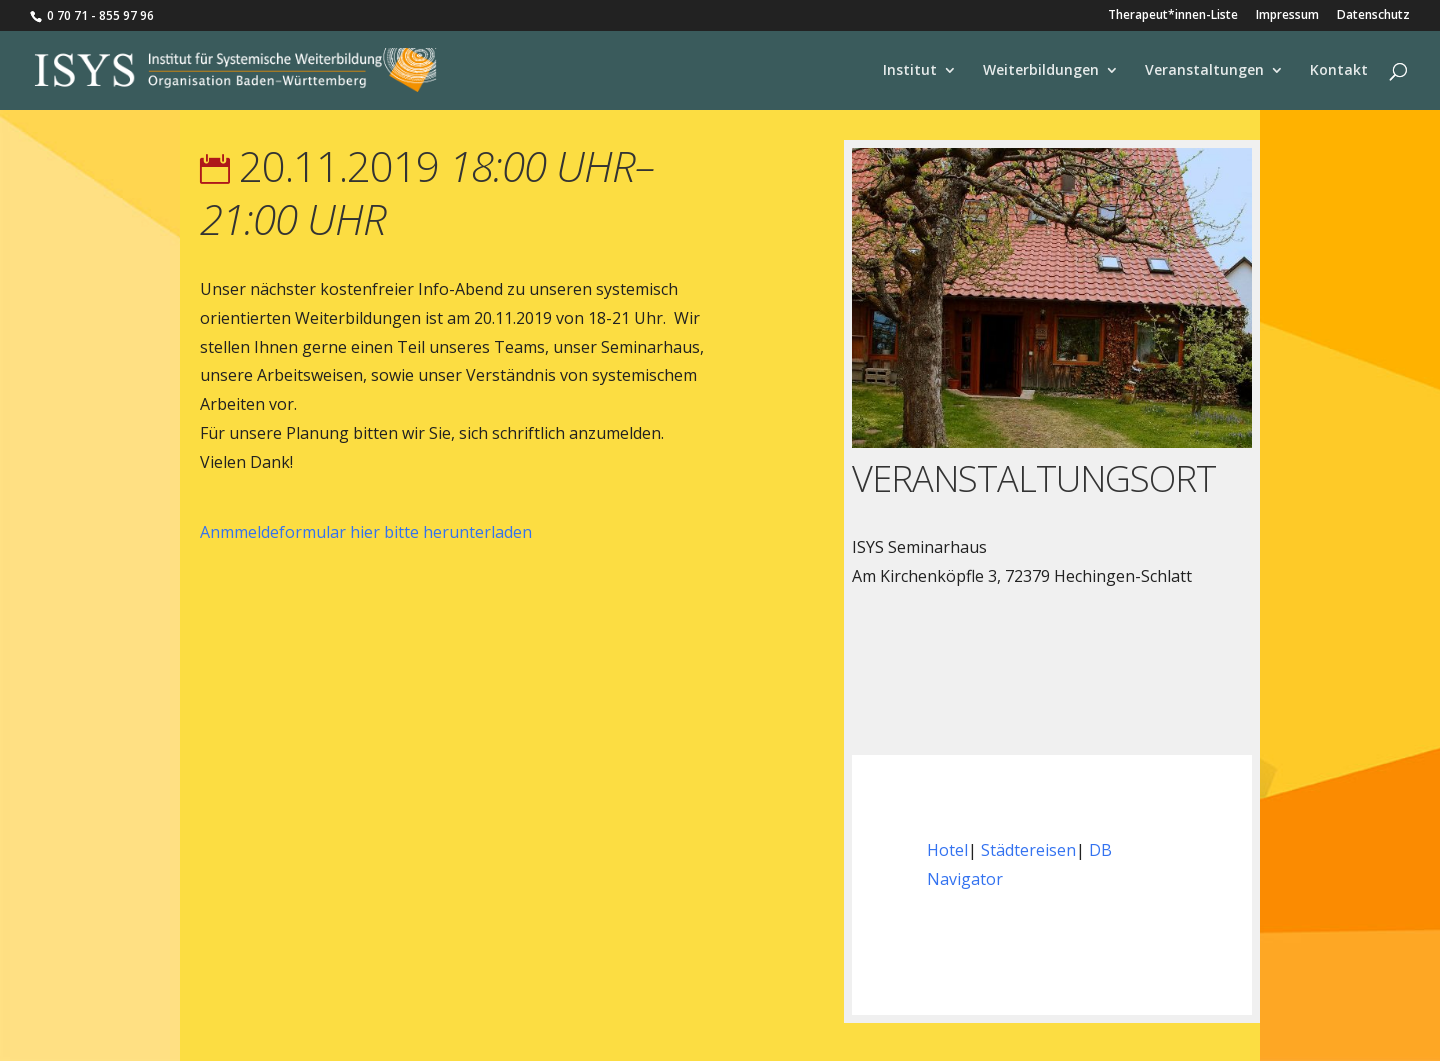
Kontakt (1339, 71)
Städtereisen (1028, 850)
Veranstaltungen (1204, 71)
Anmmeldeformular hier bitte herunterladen (366, 532)
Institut (910, 71)
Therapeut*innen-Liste (1173, 16)
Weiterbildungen (1041, 71)
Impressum (1287, 16)
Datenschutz (1373, 16)
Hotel (947, 850)
